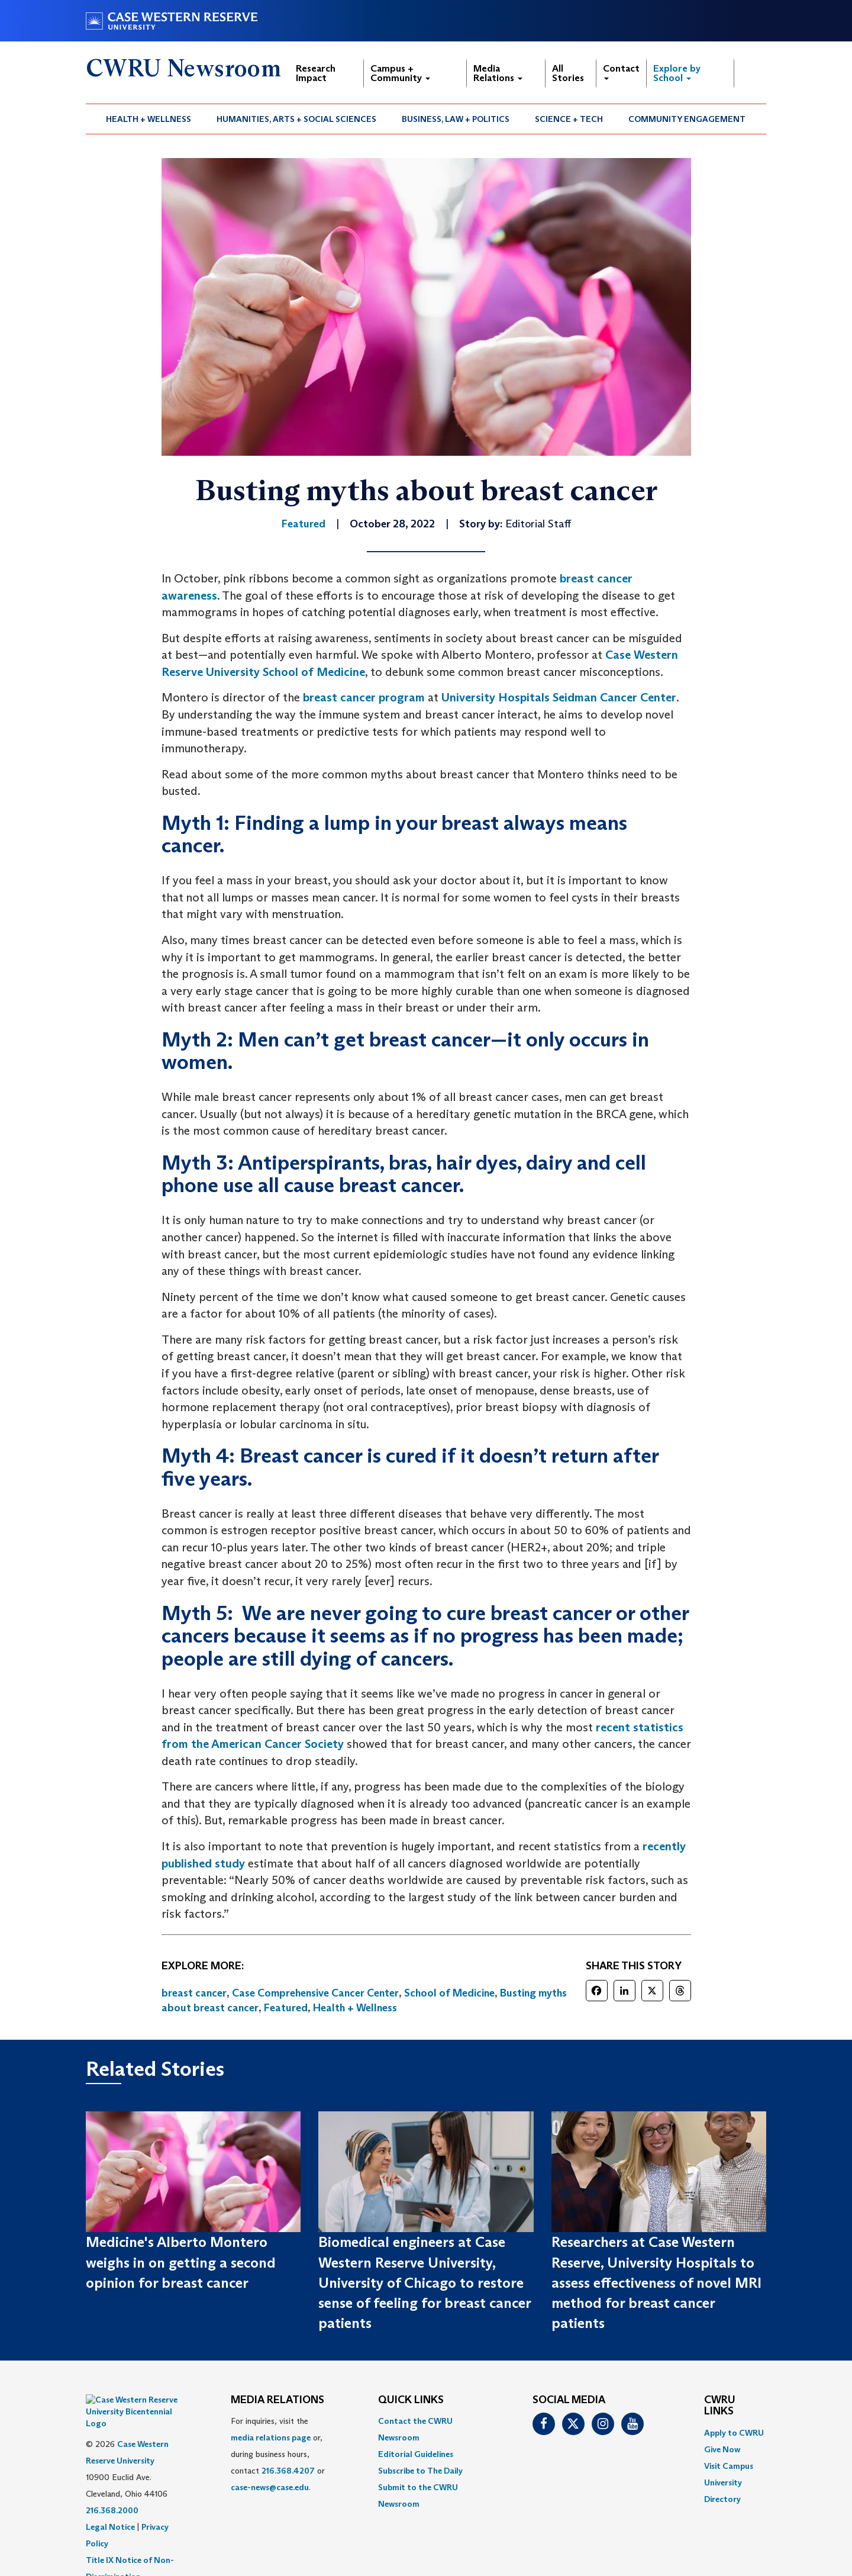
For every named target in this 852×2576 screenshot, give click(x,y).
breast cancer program (364, 697)
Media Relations (497, 73)
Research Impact (315, 73)
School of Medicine (449, 1992)
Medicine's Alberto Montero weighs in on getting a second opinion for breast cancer (181, 2262)
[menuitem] (148, 119)
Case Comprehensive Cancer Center (315, 1992)
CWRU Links (719, 2406)
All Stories (568, 73)
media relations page (271, 2437)
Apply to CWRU (734, 2432)
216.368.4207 (288, 2470)
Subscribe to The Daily (420, 2470)
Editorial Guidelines (415, 2454)
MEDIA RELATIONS (277, 2400)
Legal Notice (110, 2497)
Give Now (722, 2449)
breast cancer (194, 1992)
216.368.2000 (112, 2480)
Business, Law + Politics (455, 119)
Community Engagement (687, 119)
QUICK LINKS (411, 2400)
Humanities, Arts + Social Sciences (296, 119)
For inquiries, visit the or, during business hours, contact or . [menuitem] (278, 2454)
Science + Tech (569, 119)
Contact (621, 71)
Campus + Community (400, 73)
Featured (286, 2007)
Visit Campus (728, 2466)
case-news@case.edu (270, 2487)
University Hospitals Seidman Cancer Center (558, 697)
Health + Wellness (148, 119)
